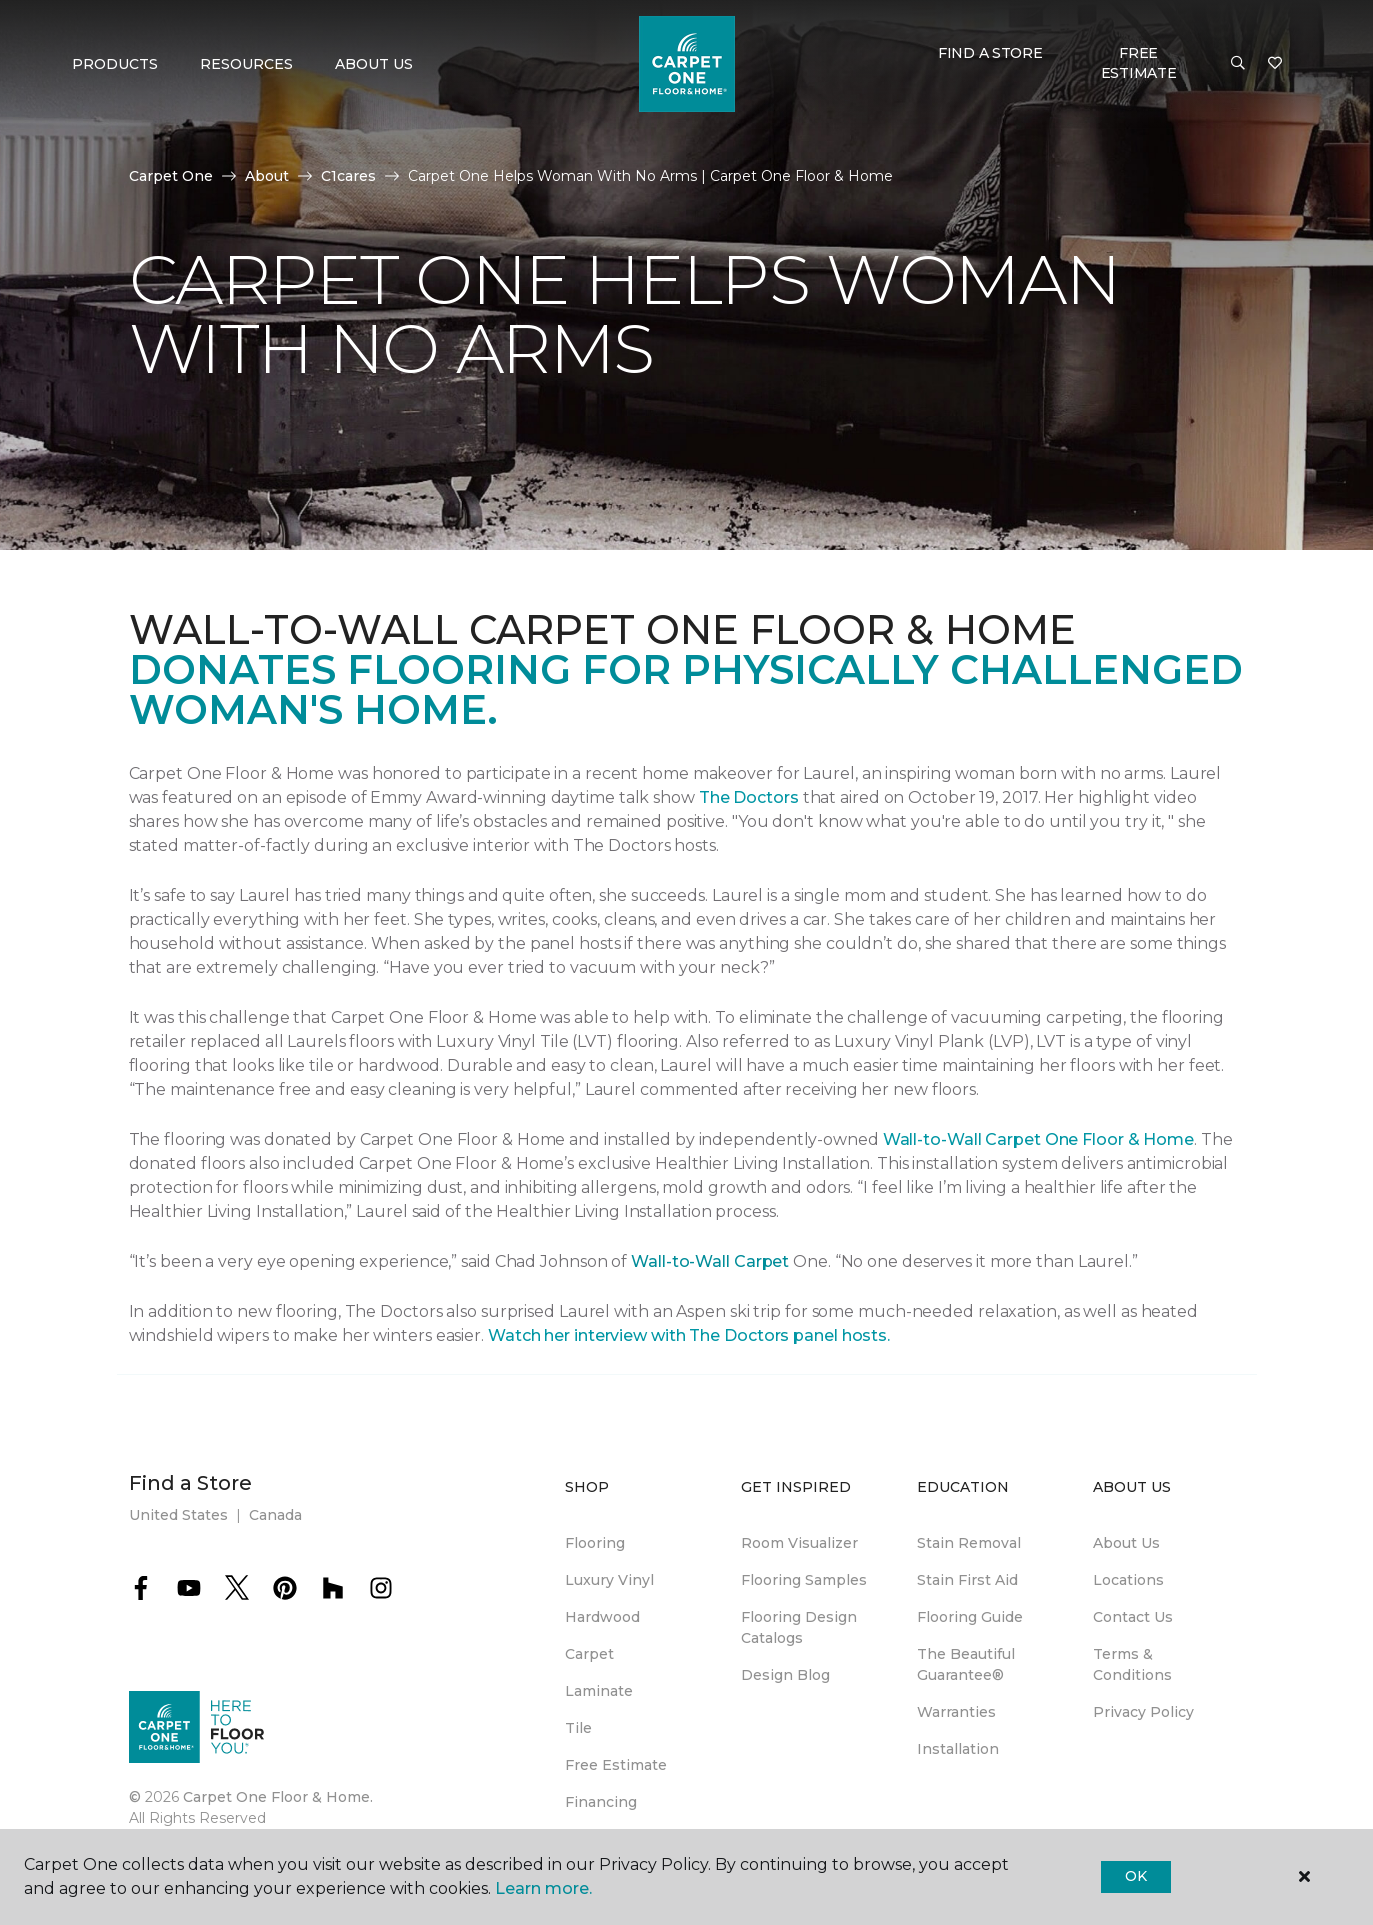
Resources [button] (246, 64)
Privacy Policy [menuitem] (1143, 1712)
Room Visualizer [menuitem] (799, 1543)
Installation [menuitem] (958, 1749)
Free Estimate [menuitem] (616, 1765)
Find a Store (990, 53)
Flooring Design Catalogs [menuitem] (799, 1627)
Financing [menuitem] (601, 1802)
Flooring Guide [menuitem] (970, 1617)
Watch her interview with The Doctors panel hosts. (689, 1335)
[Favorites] (1275, 64)
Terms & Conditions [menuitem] (1132, 1664)
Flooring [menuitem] (595, 1543)
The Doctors (749, 797)
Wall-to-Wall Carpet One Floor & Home (1038, 1139)
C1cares (348, 176)
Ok (1135, 1876)
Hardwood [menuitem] (602, 1617)
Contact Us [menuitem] (1133, 1617)
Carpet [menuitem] (589, 1654)
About (267, 176)
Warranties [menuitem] (956, 1712)
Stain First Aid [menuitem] (967, 1580)
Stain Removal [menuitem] (969, 1543)
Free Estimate (1139, 63)
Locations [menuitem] (1128, 1580)
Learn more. (543, 1888)
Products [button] (115, 64)
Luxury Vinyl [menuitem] (609, 1580)
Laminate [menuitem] (599, 1691)
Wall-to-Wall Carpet (710, 1261)
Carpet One (171, 176)
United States (178, 1515)
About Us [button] (374, 64)
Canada (275, 1515)
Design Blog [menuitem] (785, 1675)
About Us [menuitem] (1126, 1543)
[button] (1238, 64)
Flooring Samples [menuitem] (804, 1580)
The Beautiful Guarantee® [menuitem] (966, 1664)
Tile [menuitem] (578, 1728)
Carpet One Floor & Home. (278, 1797)
